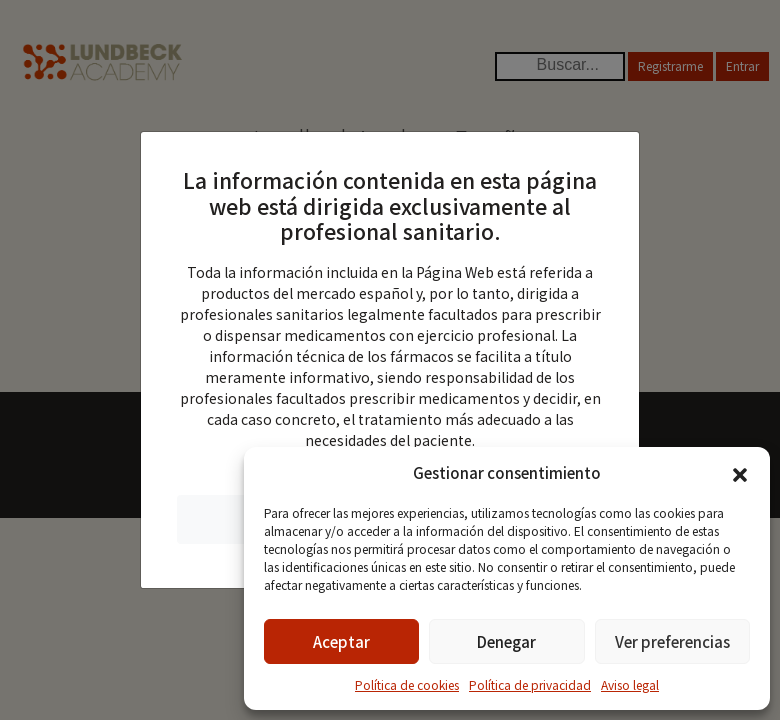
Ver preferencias (672, 641)
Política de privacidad (530, 684)
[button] (740, 473)
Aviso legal (630, 684)
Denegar (506, 641)
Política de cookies (407, 684)
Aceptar (341, 641)
